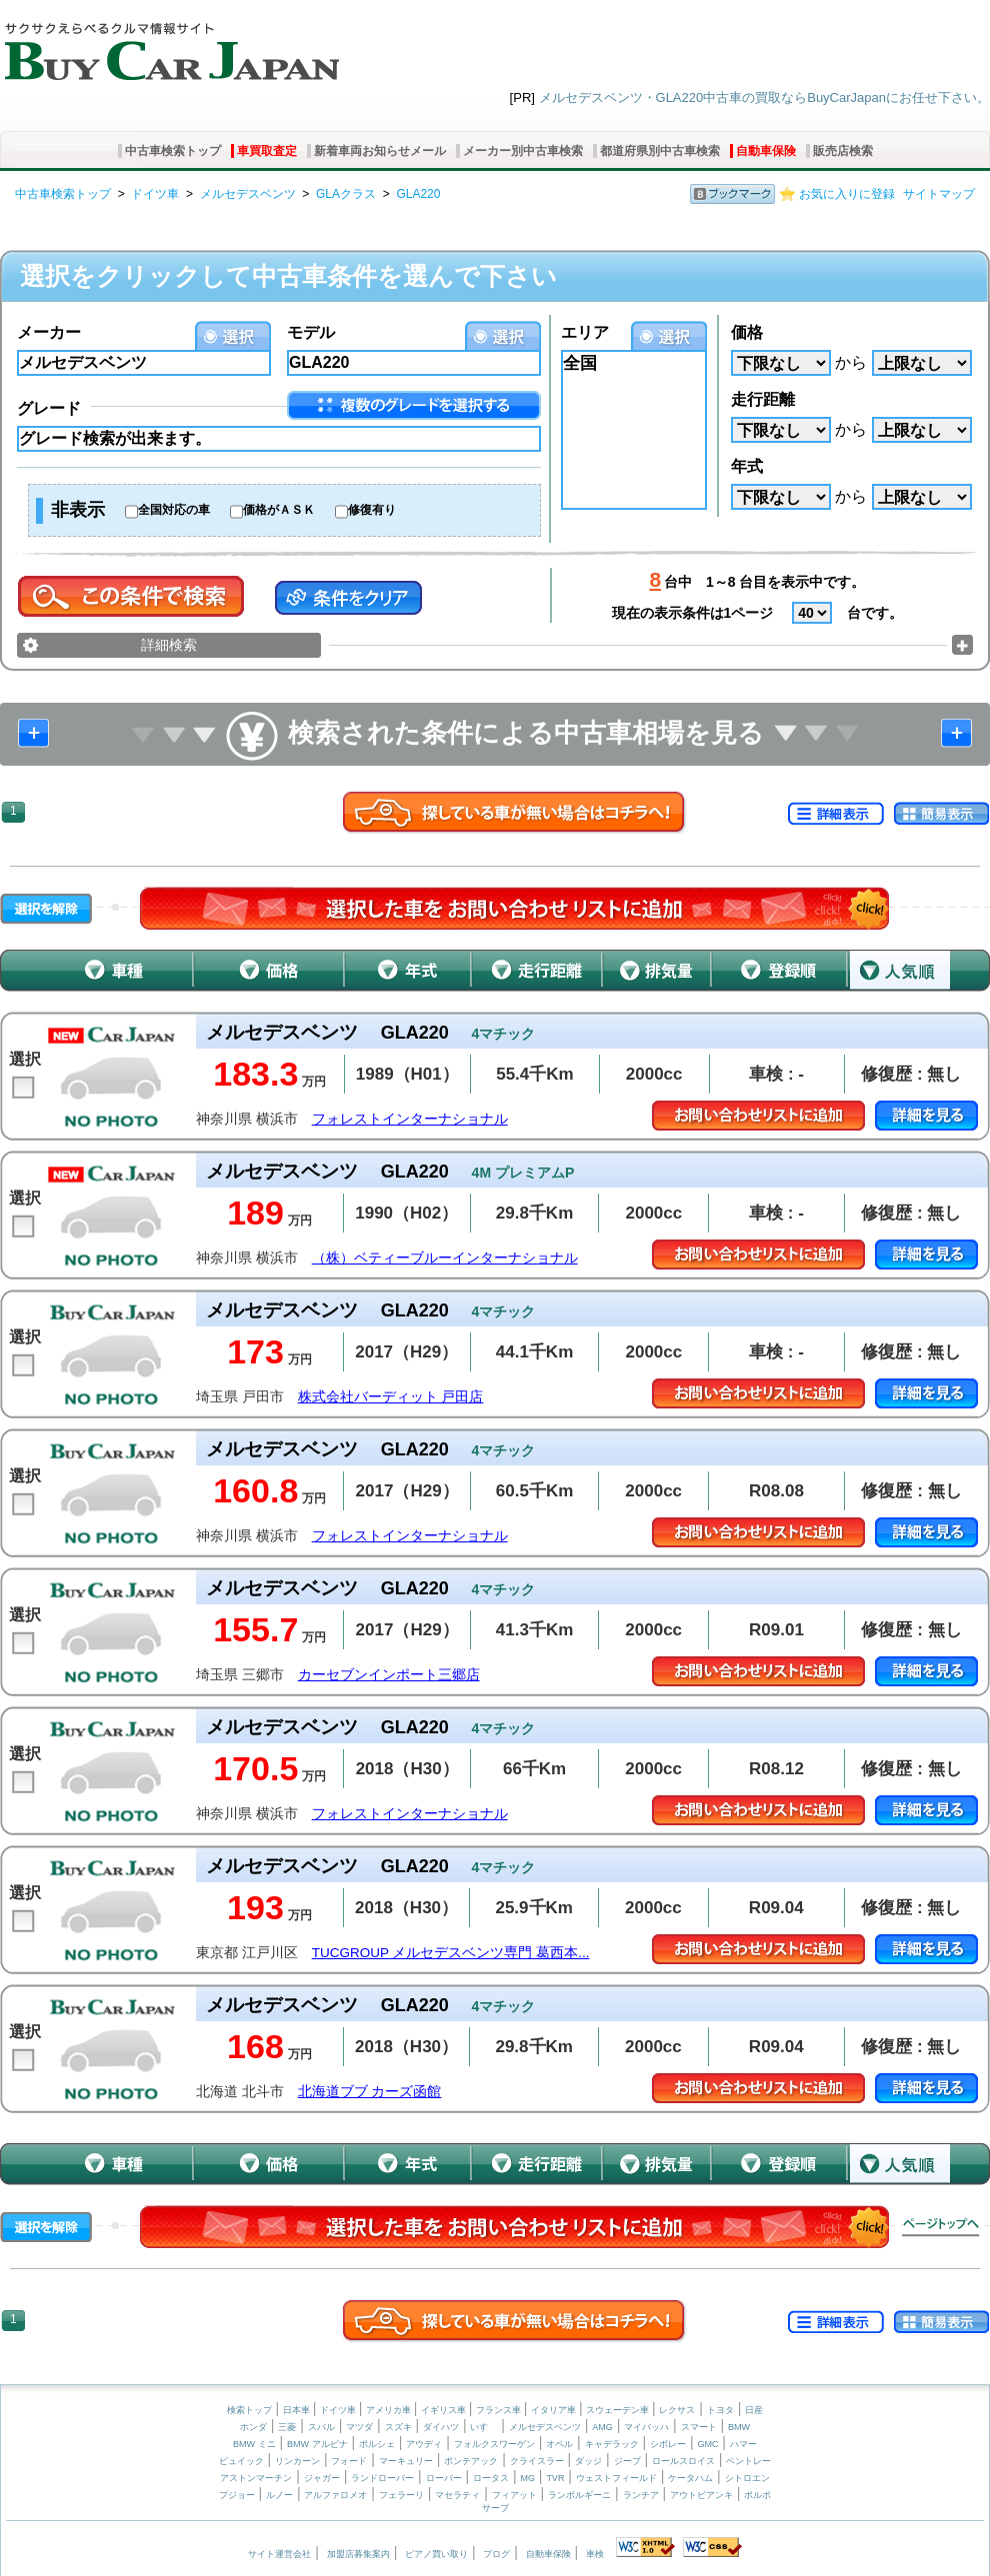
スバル (321, 2427)
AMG (602, 2427)
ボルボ (757, 2495)
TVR (555, 2478)
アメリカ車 (390, 2410)
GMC (707, 2444)
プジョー (237, 2495)
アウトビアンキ (701, 2495)
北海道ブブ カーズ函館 (370, 2091)
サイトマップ (939, 194)
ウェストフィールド (616, 2478)
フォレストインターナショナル (410, 1119)
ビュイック (241, 2461)
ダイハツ (441, 2427)
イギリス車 (445, 2410)
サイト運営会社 (279, 2554)
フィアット (514, 2495)
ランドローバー (382, 2478)
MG (527, 2478)
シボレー (668, 2444)
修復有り (372, 510)
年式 (747, 466)
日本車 (298, 2410)
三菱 (287, 2427)
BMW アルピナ (317, 2444)
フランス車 (500, 2410)
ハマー (743, 2444)
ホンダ (253, 2427)
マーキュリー (406, 2461)
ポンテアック (471, 2461)
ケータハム (690, 2478)
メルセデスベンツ (248, 194)
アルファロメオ (335, 2495)
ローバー (444, 2478)
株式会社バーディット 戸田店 (391, 1396)
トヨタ (720, 2410)
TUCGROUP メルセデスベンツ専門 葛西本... (451, 1952)
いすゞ (483, 2427)
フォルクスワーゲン (494, 2444)
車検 (595, 2554)
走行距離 (763, 399)
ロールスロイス (683, 2461)
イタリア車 (555, 2410)
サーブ (495, 2508)
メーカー (49, 332)
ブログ (496, 2554)
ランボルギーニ (579, 2495)
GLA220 (418, 194)
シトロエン (747, 2478)
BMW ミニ (254, 2444)
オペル (559, 2444)
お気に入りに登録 (847, 194)
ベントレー (748, 2461)
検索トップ (249, 2410)
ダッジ (588, 2461)
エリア (585, 332)
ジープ (627, 2461)
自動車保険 (766, 151)
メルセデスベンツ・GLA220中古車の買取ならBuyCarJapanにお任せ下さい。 (764, 97)
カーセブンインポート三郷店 (389, 1674)
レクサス (677, 2410)
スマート (699, 2427)
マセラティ (457, 2495)
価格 (747, 332)
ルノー (279, 2495)
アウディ (424, 2444)
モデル (311, 332)
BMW (739, 2427)
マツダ (359, 2427)
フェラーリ (401, 2495)
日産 (754, 2410)
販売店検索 (843, 151)
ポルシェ (377, 2444)
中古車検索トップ (173, 151)
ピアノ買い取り (436, 2554)
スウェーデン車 (619, 2410)
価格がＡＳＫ (279, 510)
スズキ (398, 2427)
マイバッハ (646, 2427)
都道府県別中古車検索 (660, 151)
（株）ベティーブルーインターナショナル (445, 1258)
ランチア (641, 2495)
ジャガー (322, 2478)
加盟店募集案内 (358, 2554)
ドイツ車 (155, 194)
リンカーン (297, 2461)
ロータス (491, 2478)
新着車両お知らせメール (380, 151)
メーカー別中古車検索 (523, 151)
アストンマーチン (256, 2478)
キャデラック (612, 2444)
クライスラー (537, 2461)
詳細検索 (169, 645)
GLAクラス (346, 194)
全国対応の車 (174, 510)
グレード (49, 408)
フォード (349, 2461)
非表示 (78, 510)
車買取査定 (267, 151)
